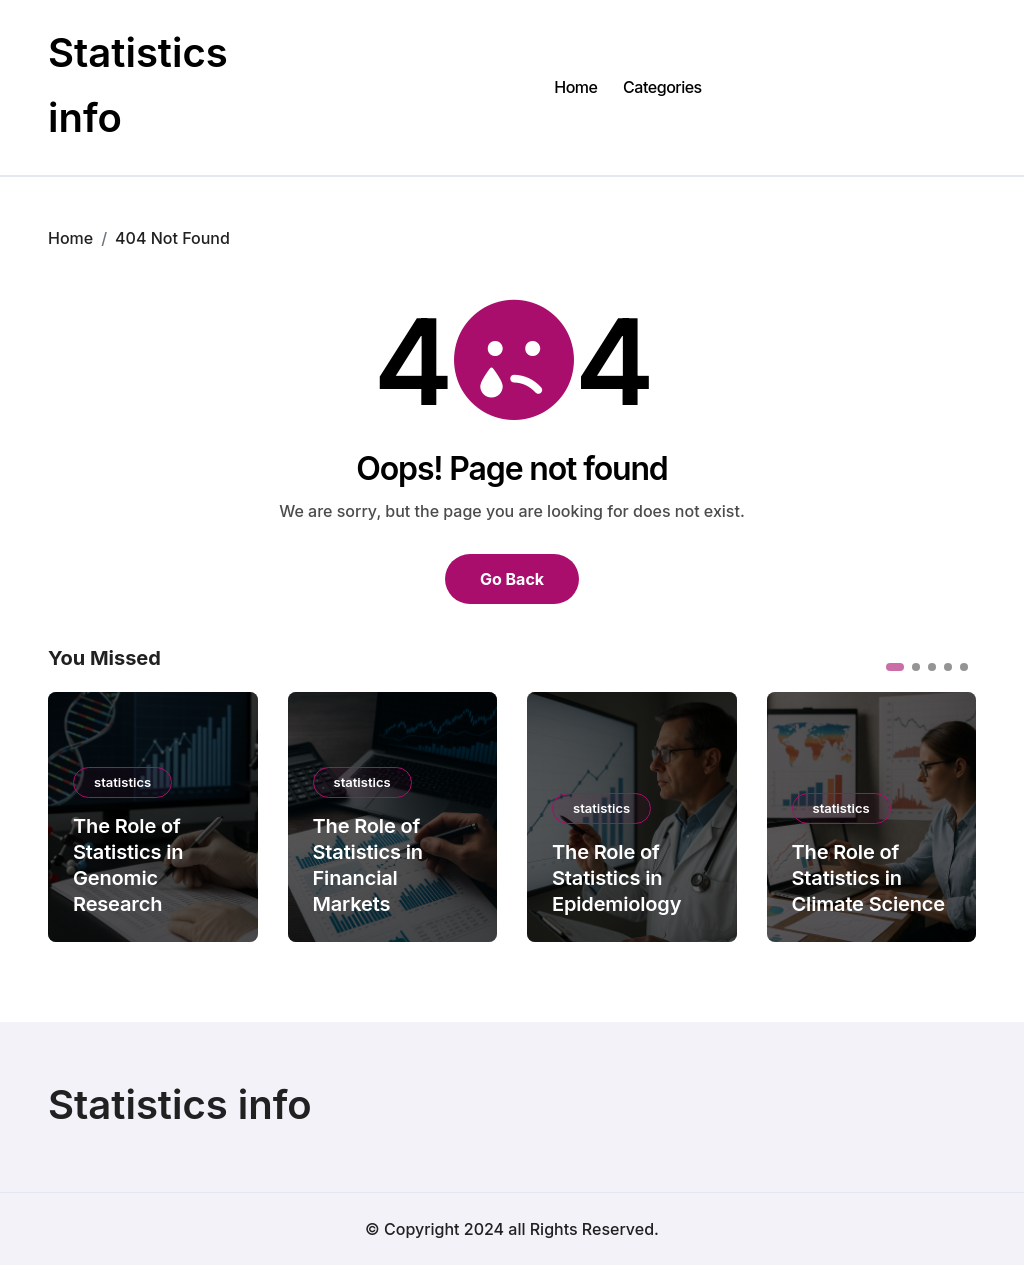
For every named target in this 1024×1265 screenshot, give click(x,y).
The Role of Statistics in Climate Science (868, 878)
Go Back (512, 579)
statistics (122, 782)
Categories (662, 87)
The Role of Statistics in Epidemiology (616, 878)
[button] (895, 667)
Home (575, 87)
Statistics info (180, 1104)
